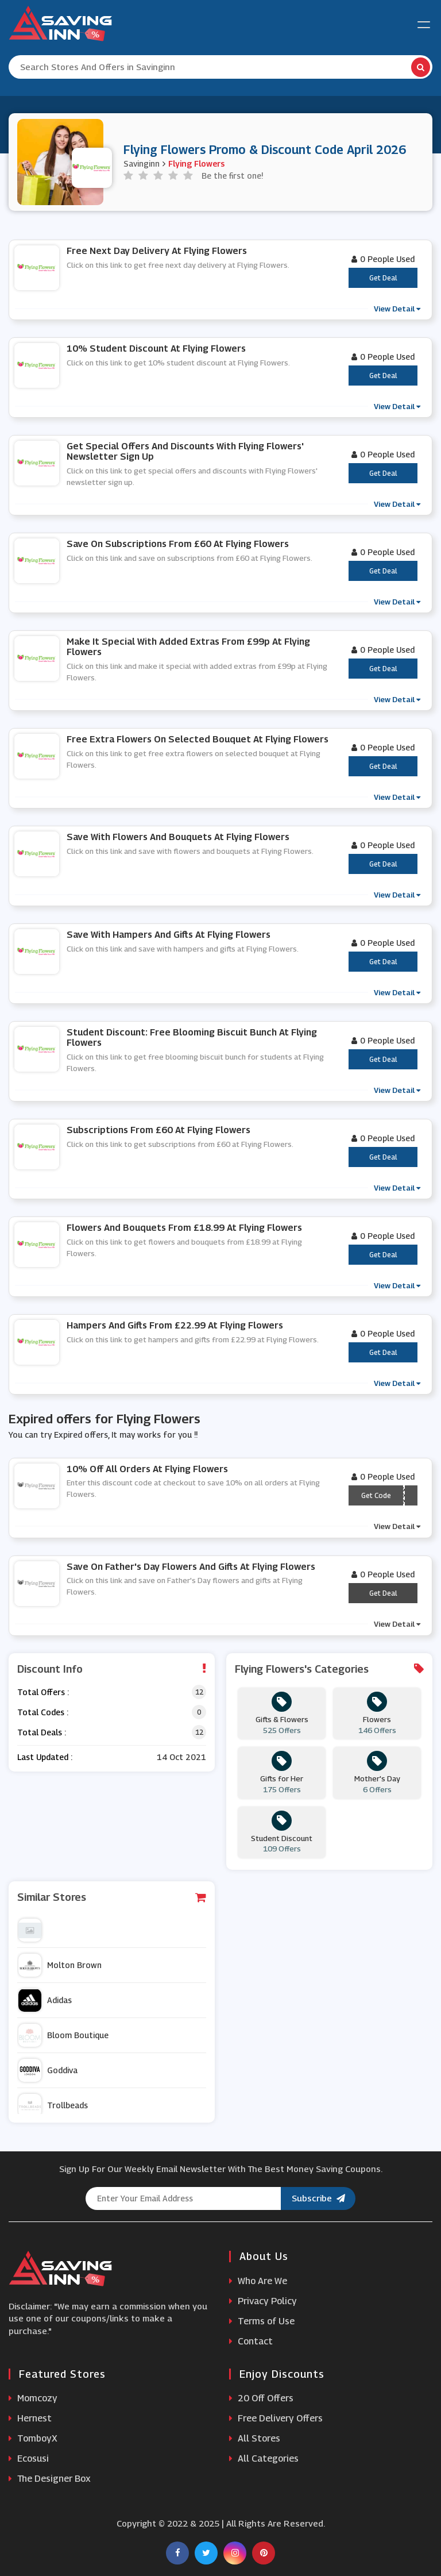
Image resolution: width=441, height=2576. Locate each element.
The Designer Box (50, 2478)
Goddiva (48, 2070)
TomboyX (33, 2438)
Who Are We (258, 2280)
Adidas (45, 2000)
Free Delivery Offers (276, 2418)
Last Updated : (44, 1757)
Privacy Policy (263, 2301)
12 (199, 1692)
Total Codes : (42, 1712)
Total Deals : (41, 1732)
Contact (251, 2341)
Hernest (30, 2418)
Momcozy (33, 2398)
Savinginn (141, 163)
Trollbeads (53, 2105)
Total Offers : (43, 1692)
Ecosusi (29, 2458)
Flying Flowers (196, 163)
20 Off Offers (261, 2398)
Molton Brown (60, 1965)
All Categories (264, 2458)
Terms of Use (262, 2321)
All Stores (254, 2438)
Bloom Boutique (63, 2035)
